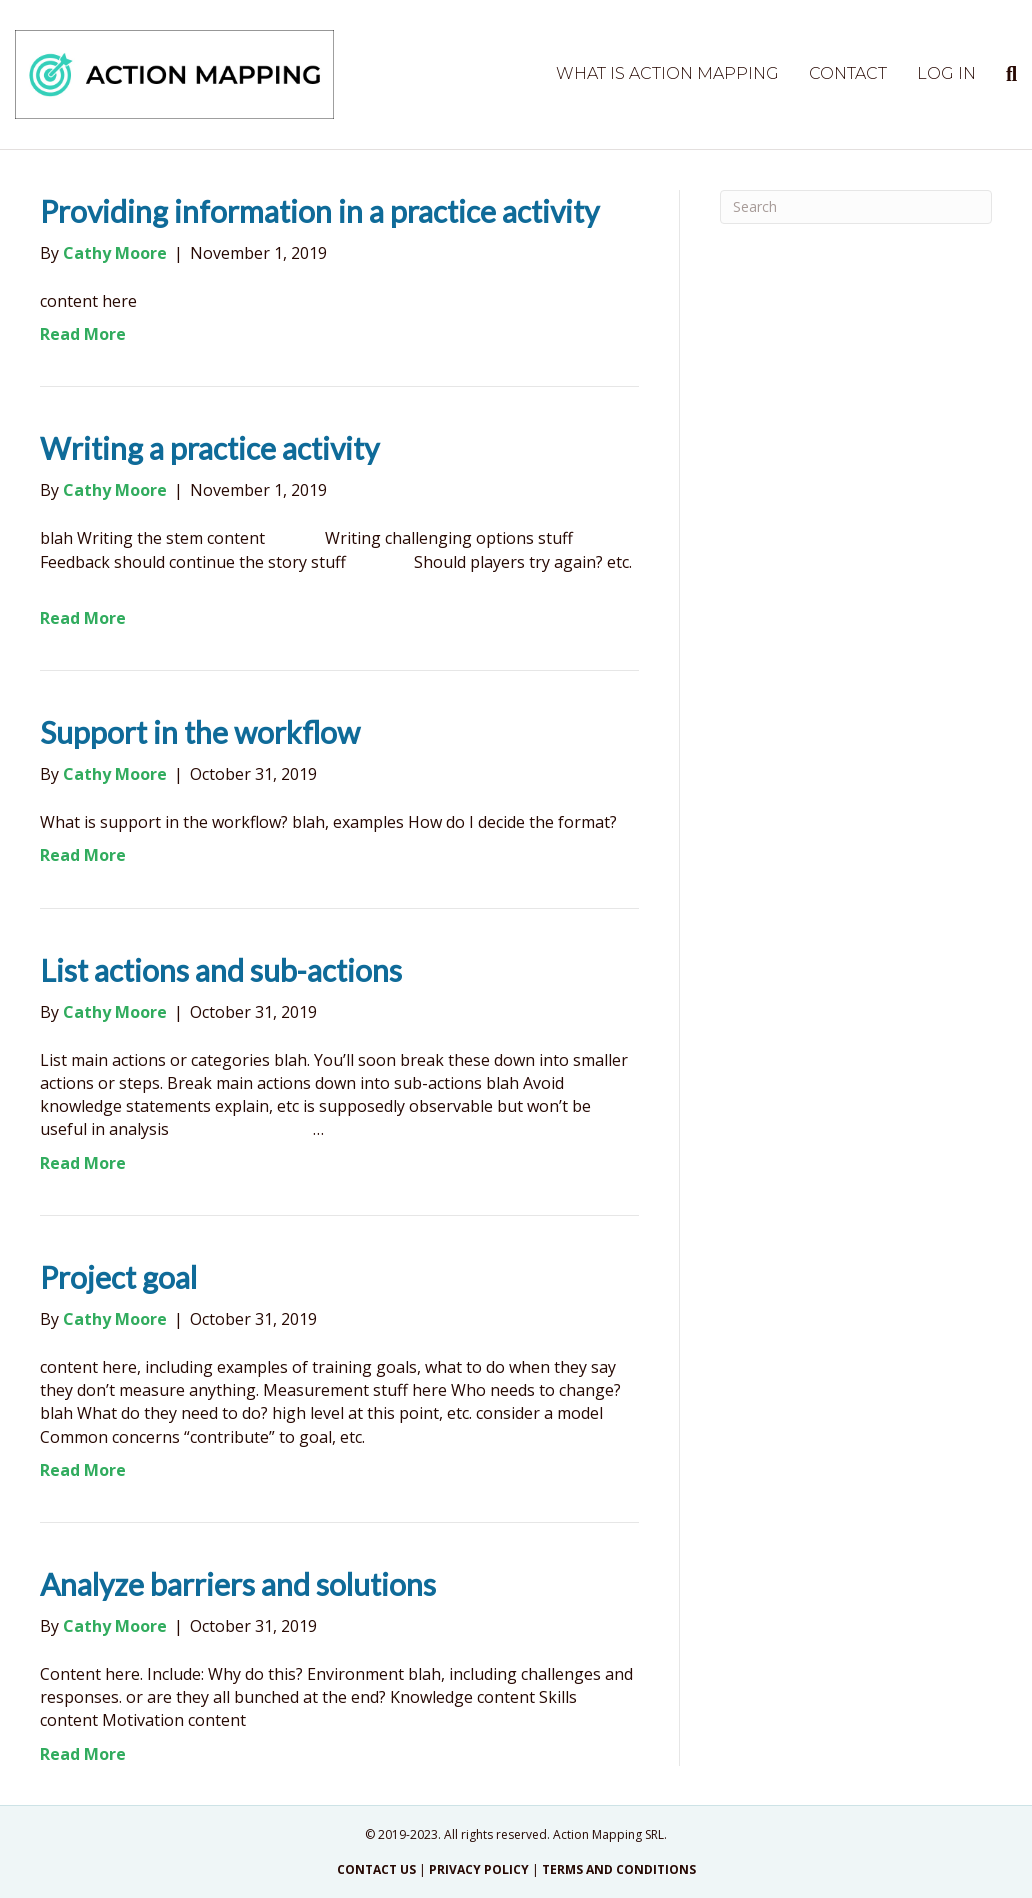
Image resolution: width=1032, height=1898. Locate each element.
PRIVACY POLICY (479, 1869)
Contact (848, 73)
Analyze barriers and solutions (238, 1584)
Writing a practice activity (209, 448)
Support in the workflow (200, 732)
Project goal (118, 1277)
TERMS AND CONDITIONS (619, 1869)
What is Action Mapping (667, 73)
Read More (83, 334)
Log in (946, 73)
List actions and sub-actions (221, 970)
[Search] (1004, 74)
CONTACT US (376, 1869)
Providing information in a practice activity (319, 211)
